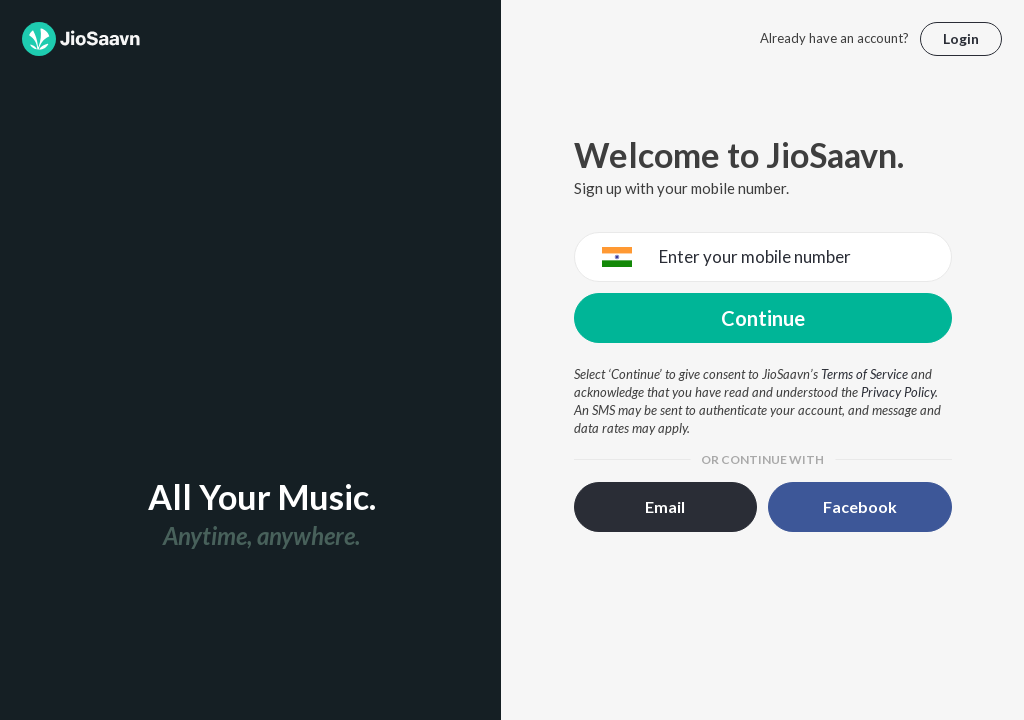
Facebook (860, 506)
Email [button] (665, 506)
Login (961, 38)
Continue (763, 318)
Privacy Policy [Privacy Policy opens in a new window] (898, 392)
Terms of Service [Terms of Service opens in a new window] (864, 374)
